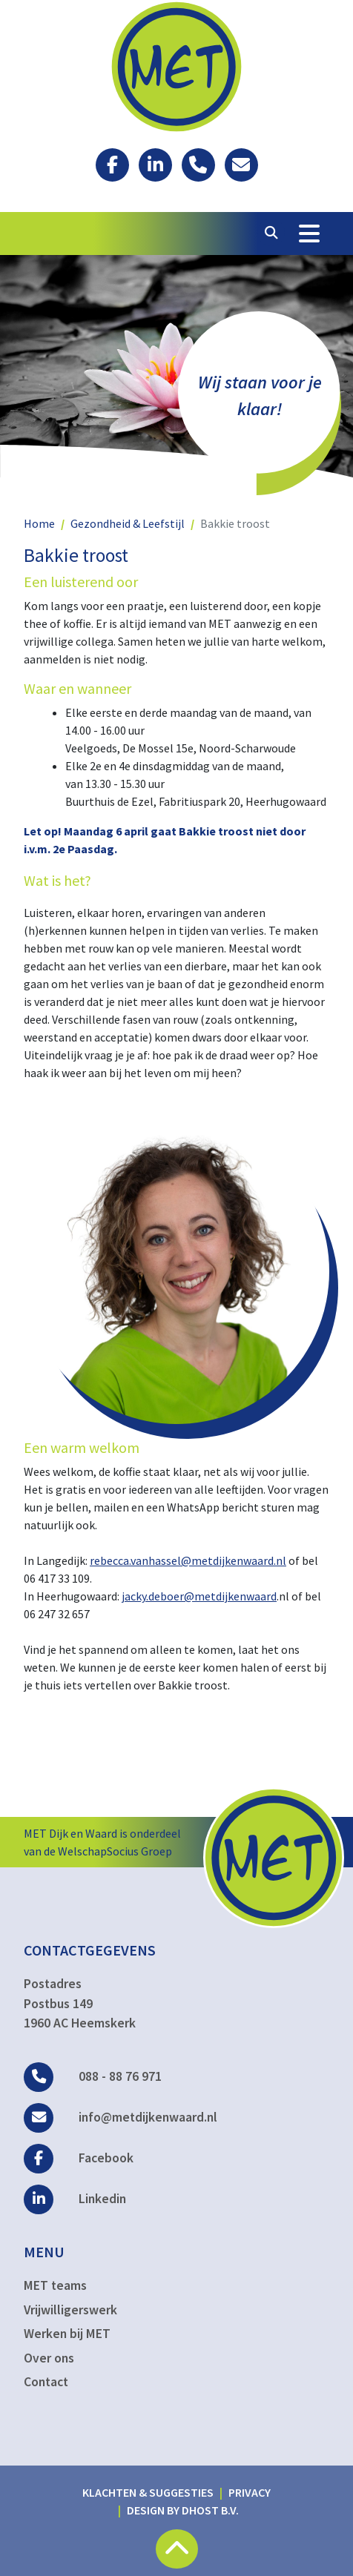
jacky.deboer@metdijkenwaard (199, 1596)
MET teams (55, 2285)
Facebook (78, 2158)
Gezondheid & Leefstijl (127, 523)
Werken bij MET (67, 2333)
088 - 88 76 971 (93, 2076)
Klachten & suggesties (148, 2492)
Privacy (249, 2492)
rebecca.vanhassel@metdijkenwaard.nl (188, 1560)
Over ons (49, 2358)
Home (39, 523)
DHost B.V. (210, 2510)
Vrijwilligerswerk (70, 2310)
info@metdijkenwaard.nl (120, 2117)
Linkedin (75, 2199)
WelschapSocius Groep (115, 1851)
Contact (46, 2382)
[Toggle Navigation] (309, 233)
